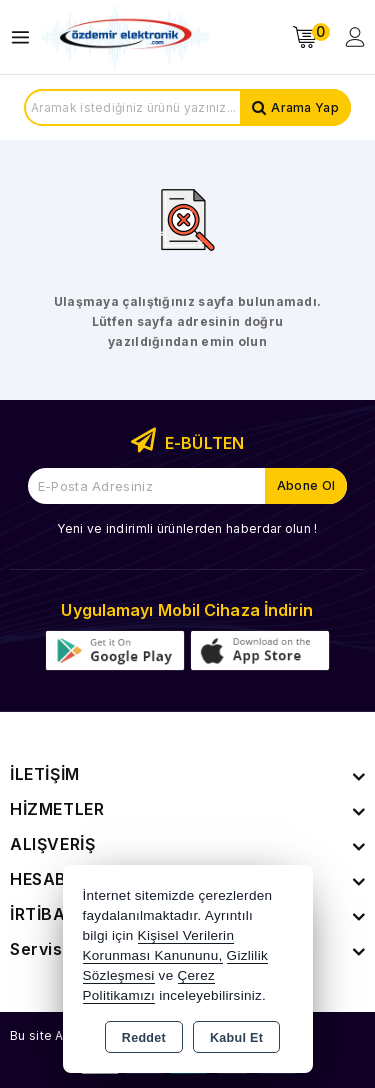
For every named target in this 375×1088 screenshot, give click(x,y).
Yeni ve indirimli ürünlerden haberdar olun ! (187, 528)
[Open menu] (25, 37)
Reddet (144, 1038)
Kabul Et (236, 1038)
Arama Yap (305, 107)
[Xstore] (126, 37)
